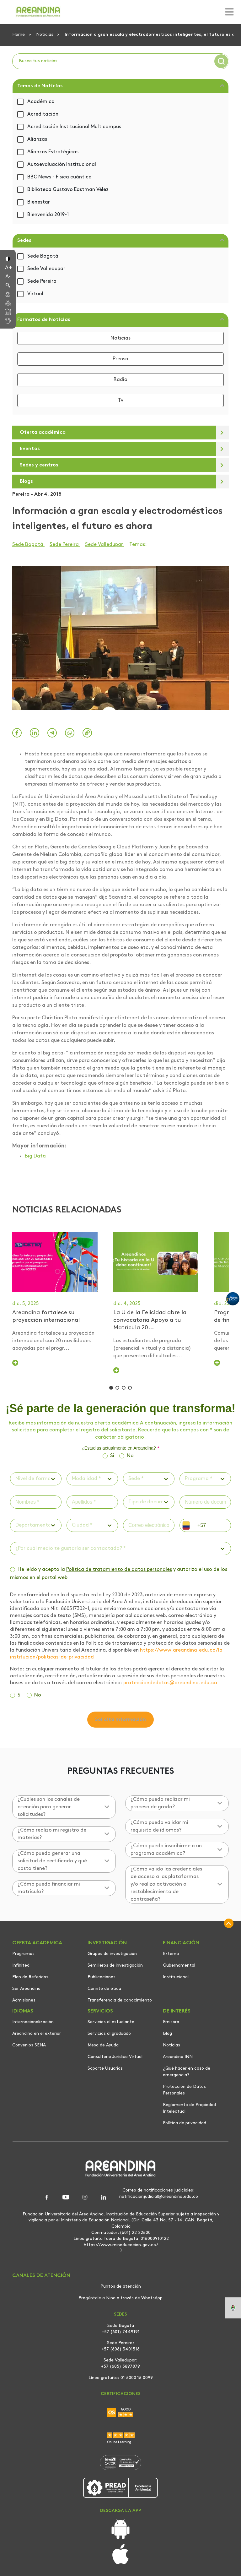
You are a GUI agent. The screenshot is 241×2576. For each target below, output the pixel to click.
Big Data (35, 1156)
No (130, 1457)
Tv (120, 400)
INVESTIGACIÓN (107, 1945)
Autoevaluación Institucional (61, 164)
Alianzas (37, 139)
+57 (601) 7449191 (121, 2334)
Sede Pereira (41, 281)
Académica (41, 101)
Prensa (120, 359)
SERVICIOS (100, 2013)
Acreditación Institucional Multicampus (74, 126)
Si (112, 1457)
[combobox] (16, 1480)
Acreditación (42, 114)
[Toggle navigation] (227, 12)
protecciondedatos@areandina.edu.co (170, 1684)
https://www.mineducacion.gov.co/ (121, 2247)
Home (19, 34)
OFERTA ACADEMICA (37, 1945)
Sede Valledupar (46, 268)
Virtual (35, 294)
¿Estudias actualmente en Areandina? (120, 1449)
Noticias (45, 34)
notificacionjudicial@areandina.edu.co (158, 2199)
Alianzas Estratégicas (52, 152)
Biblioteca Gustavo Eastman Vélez (68, 189)
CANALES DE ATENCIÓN (41, 2277)
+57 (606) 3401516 (120, 2351)
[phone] (211, 1526)
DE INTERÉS (176, 2013)
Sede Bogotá (42, 256)
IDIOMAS (22, 2013)
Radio (120, 379)
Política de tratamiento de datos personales (119, 1571)
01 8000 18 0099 (136, 2379)
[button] (8, 258)
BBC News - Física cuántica (59, 177)
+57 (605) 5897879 (120, 2368)
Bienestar (38, 202)
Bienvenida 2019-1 (48, 214)
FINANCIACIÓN (181, 1945)
